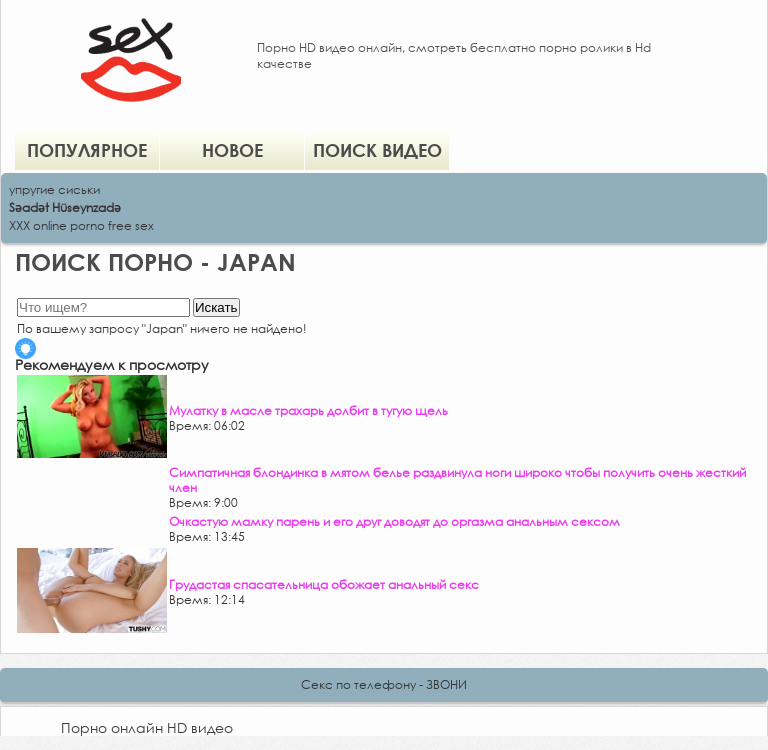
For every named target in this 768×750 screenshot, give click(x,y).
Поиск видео (377, 150)
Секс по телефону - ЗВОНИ (384, 684)
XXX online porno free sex (81, 225)
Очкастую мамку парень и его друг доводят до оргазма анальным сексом (394, 521)
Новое (232, 150)
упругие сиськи (54, 189)
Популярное (87, 150)
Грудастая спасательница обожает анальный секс (324, 584)
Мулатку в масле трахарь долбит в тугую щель (308, 410)
